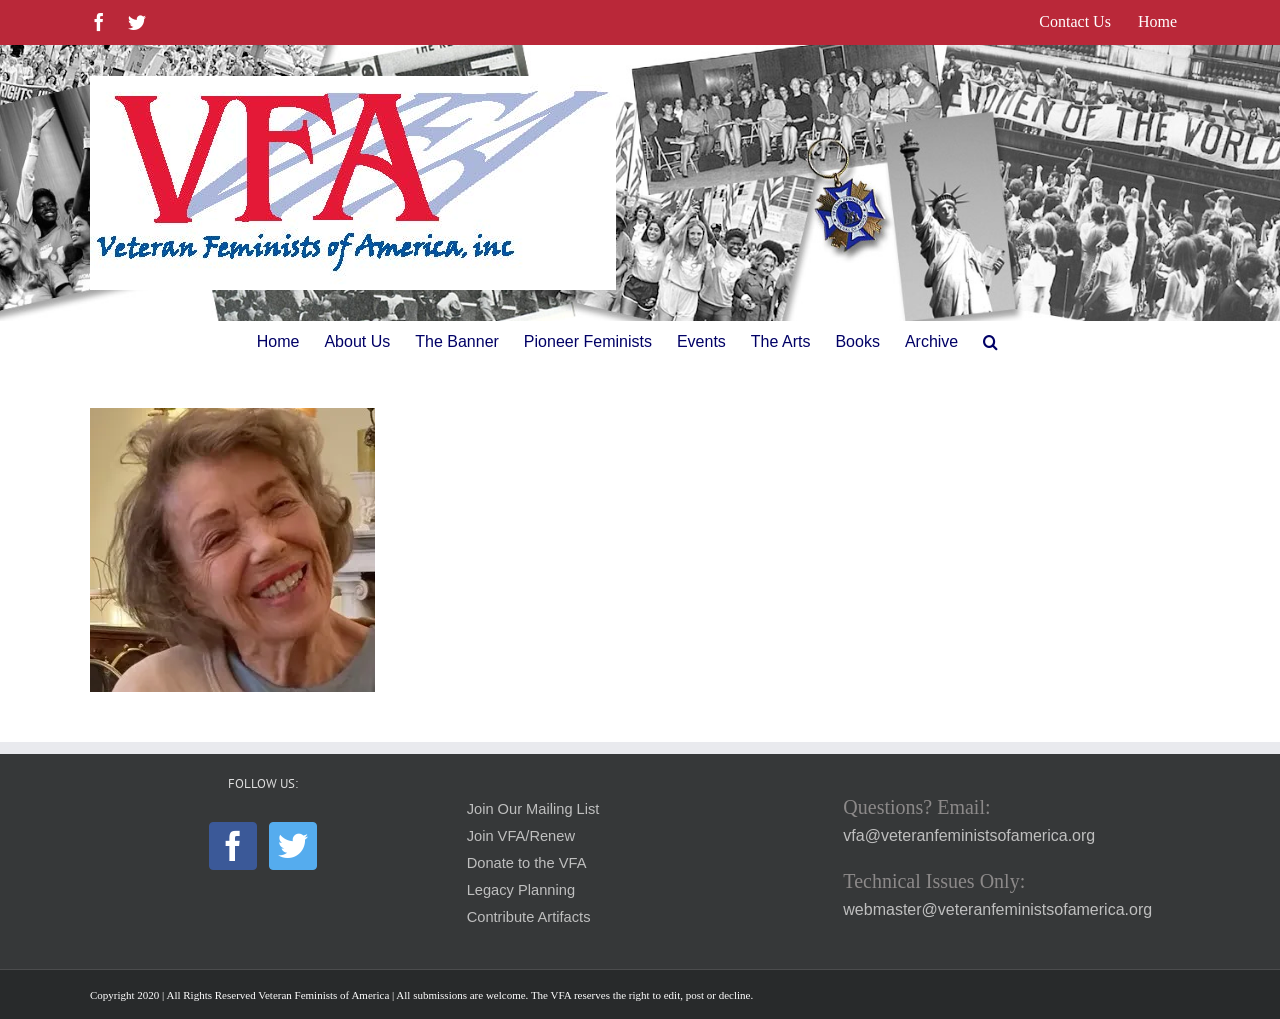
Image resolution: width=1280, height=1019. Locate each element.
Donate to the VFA (527, 863)
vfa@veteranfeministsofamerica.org (969, 835)
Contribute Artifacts (529, 917)
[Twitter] (293, 846)
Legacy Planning (521, 890)
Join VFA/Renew (521, 836)
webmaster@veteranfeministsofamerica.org (997, 909)
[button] (990, 342)
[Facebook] (233, 846)
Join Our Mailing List (533, 809)
